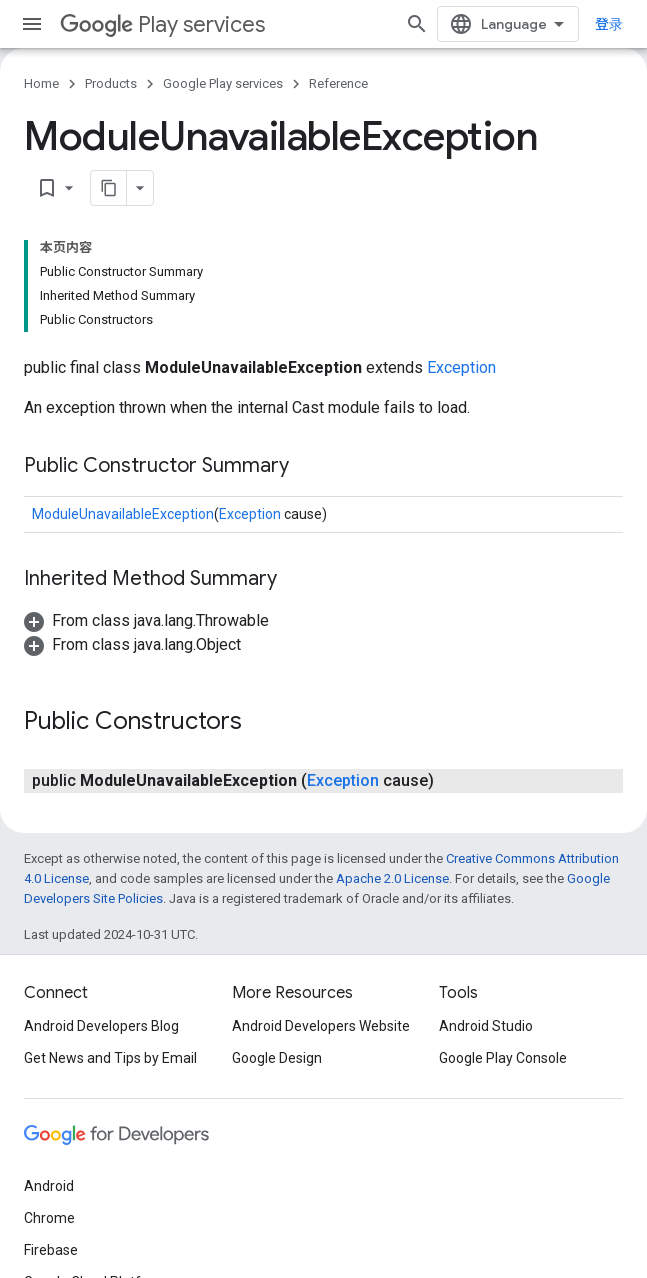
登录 (609, 24)
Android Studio (486, 1026)
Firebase (51, 1250)
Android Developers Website (321, 1026)
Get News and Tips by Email (110, 1058)
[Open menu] (32, 24)
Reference (338, 83)
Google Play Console (503, 1058)
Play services (162, 24)
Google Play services (223, 83)
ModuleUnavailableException (123, 514)
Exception (461, 367)
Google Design (277, 1058)
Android (49, 1186)
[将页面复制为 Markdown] (109, 188)
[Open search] (417, 24)
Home (41, 83)
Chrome (49, 1218)
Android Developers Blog (101, 1026)
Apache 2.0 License (392, 878)
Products (111, 83)
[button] (146, 620)
